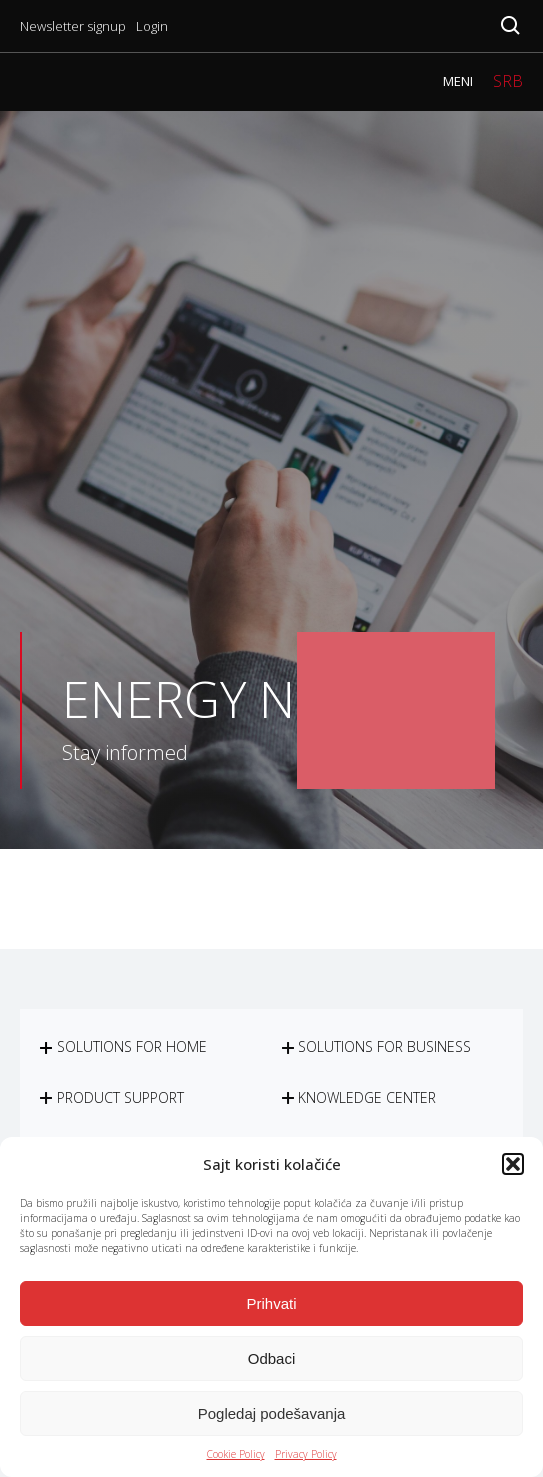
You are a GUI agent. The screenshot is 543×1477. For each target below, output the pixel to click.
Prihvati (271, 1303)
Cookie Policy (236, 1454)
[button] (513, 1164)
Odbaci (272, 1358)
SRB (508, 81)
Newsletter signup (73, 26)
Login (152, 26)
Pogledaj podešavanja (272, 1413)
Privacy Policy (306, 1454)
